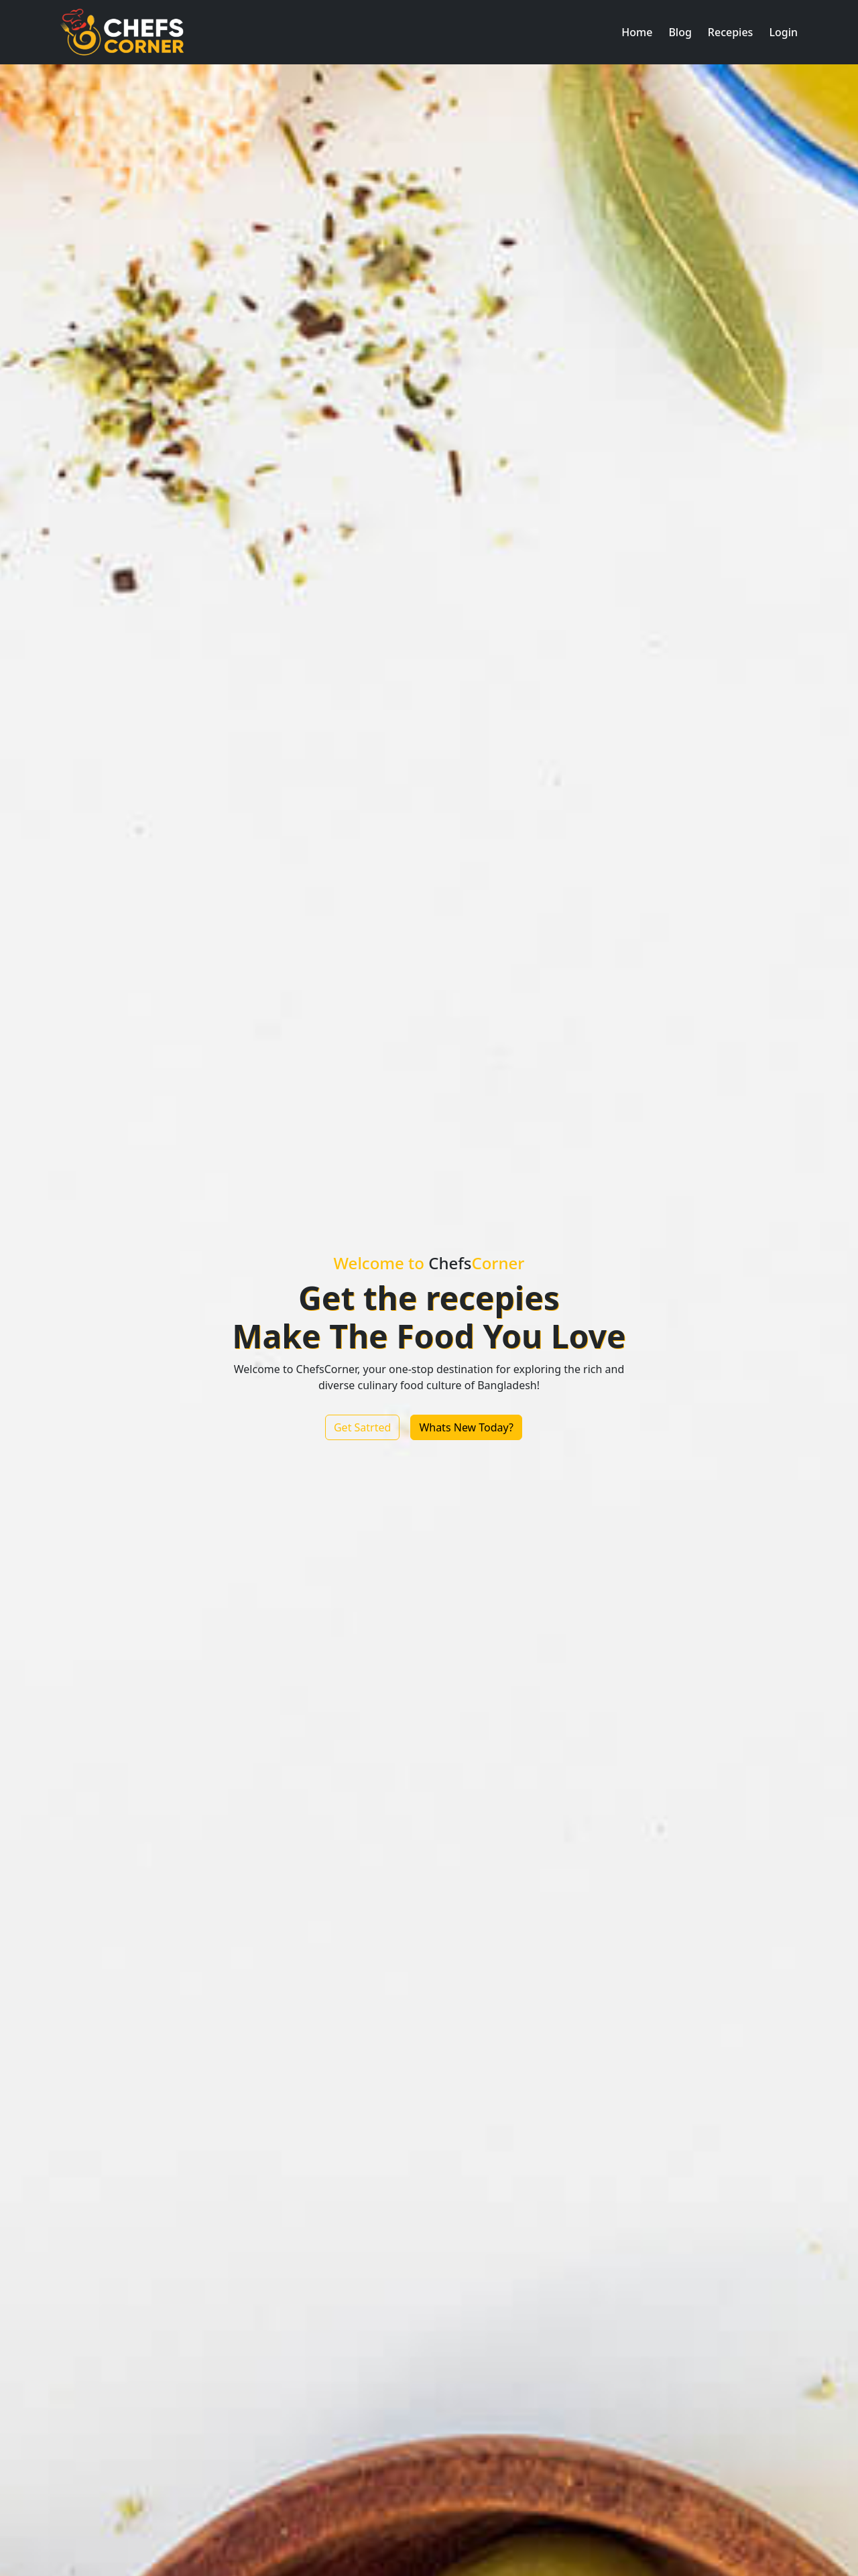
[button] (637, 32)
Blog (679, 32)
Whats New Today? (466, 1427)
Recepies (730, 32)
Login (783, 32)
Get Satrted (362, 1427)
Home (636, 32)
